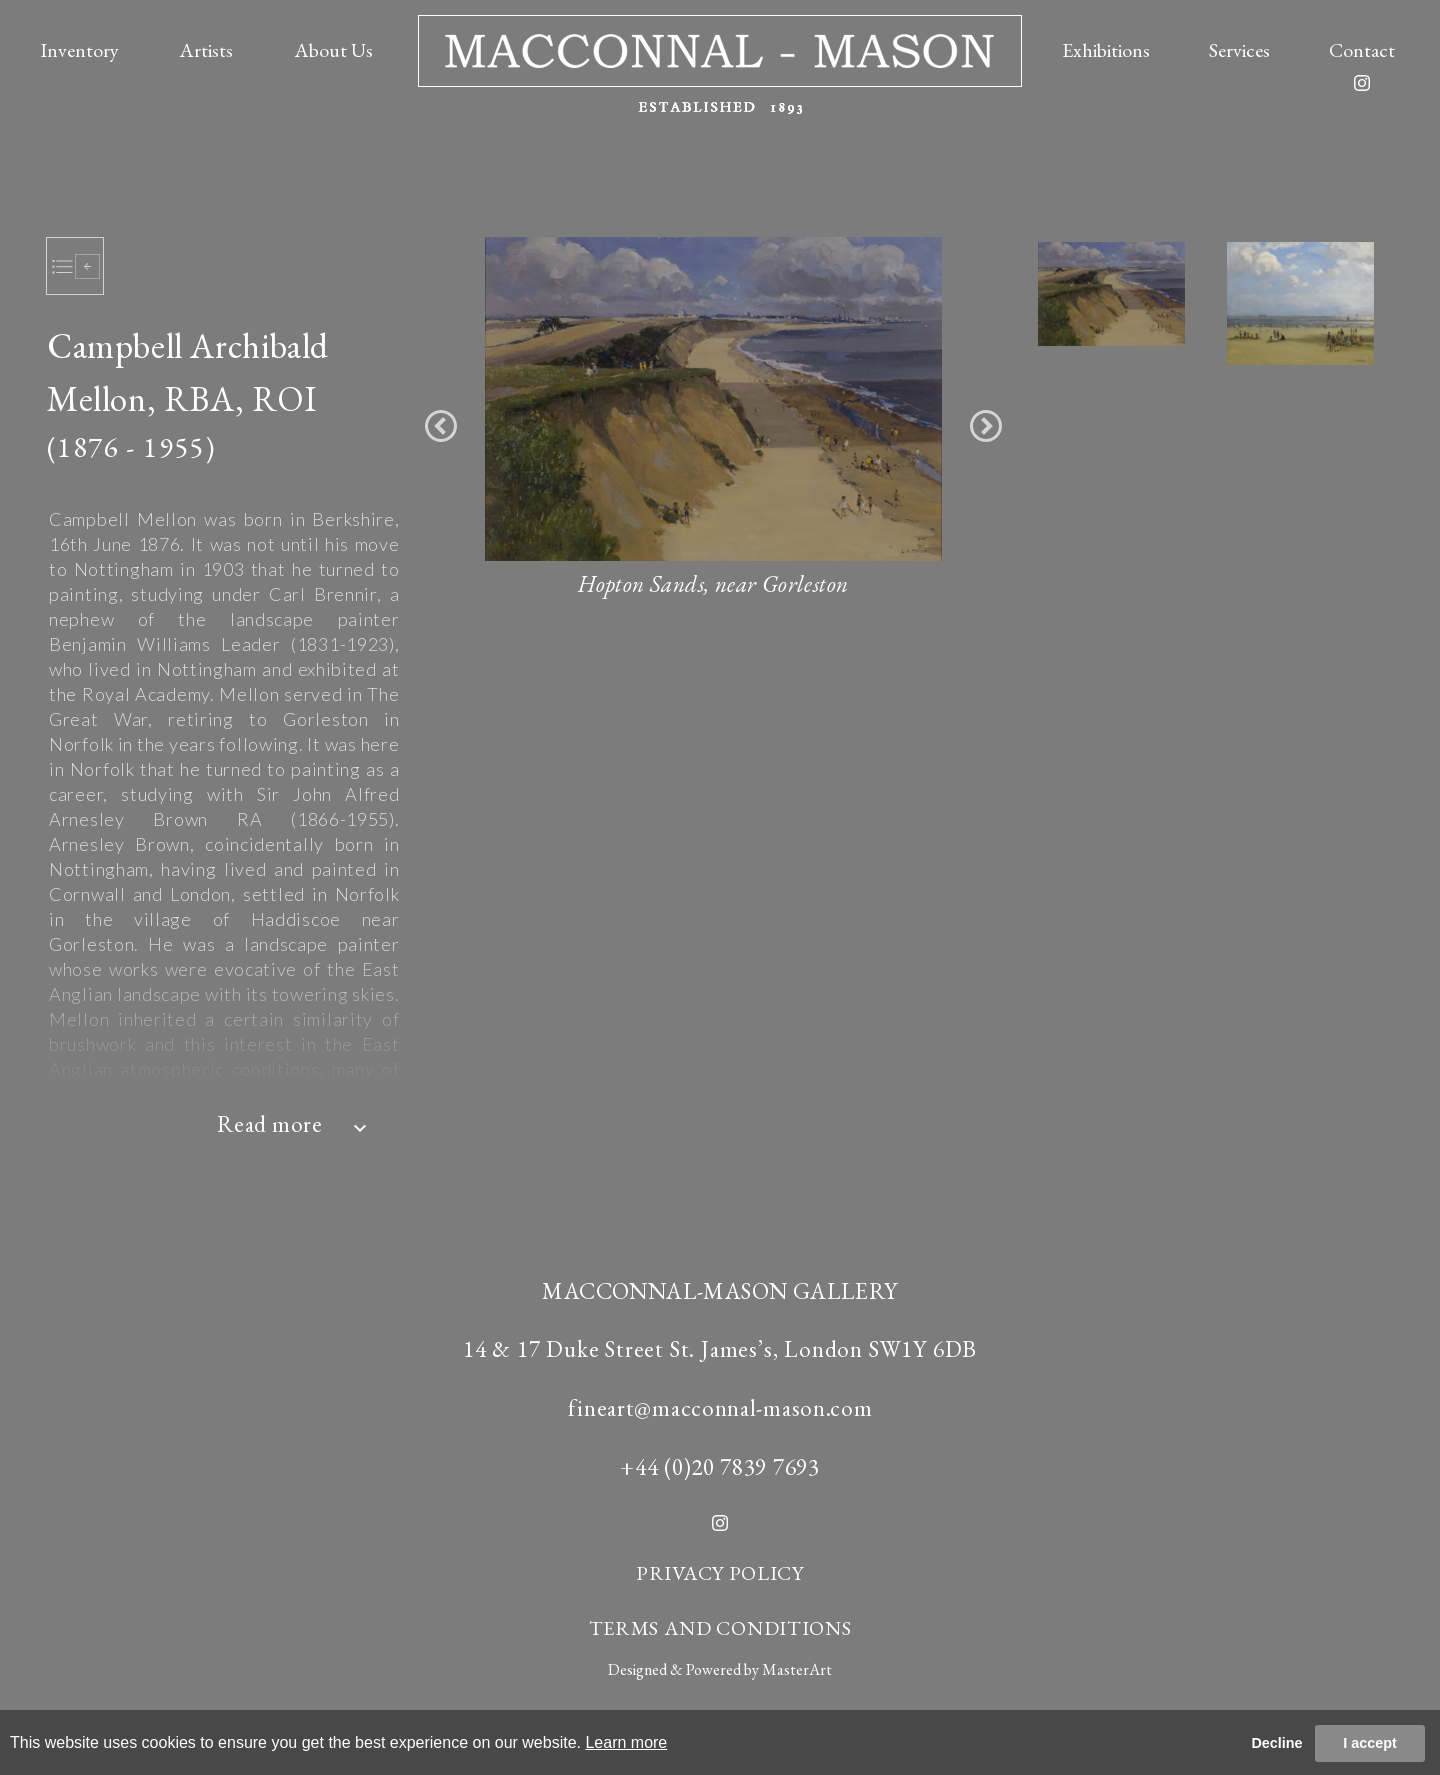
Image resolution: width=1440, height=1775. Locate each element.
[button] (441, 426)
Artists (206, 50)
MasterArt (797, 1669)
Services (1239, 50)
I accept (1370, 1743)
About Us (333, 50)
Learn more (626, 1742)
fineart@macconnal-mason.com (720, 1408)
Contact (1362, 50)
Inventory (79, 50)
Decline (1276, 1743)
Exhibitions (1106, 50)
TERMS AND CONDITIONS (720, 1628)
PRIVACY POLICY (720, 1573)
